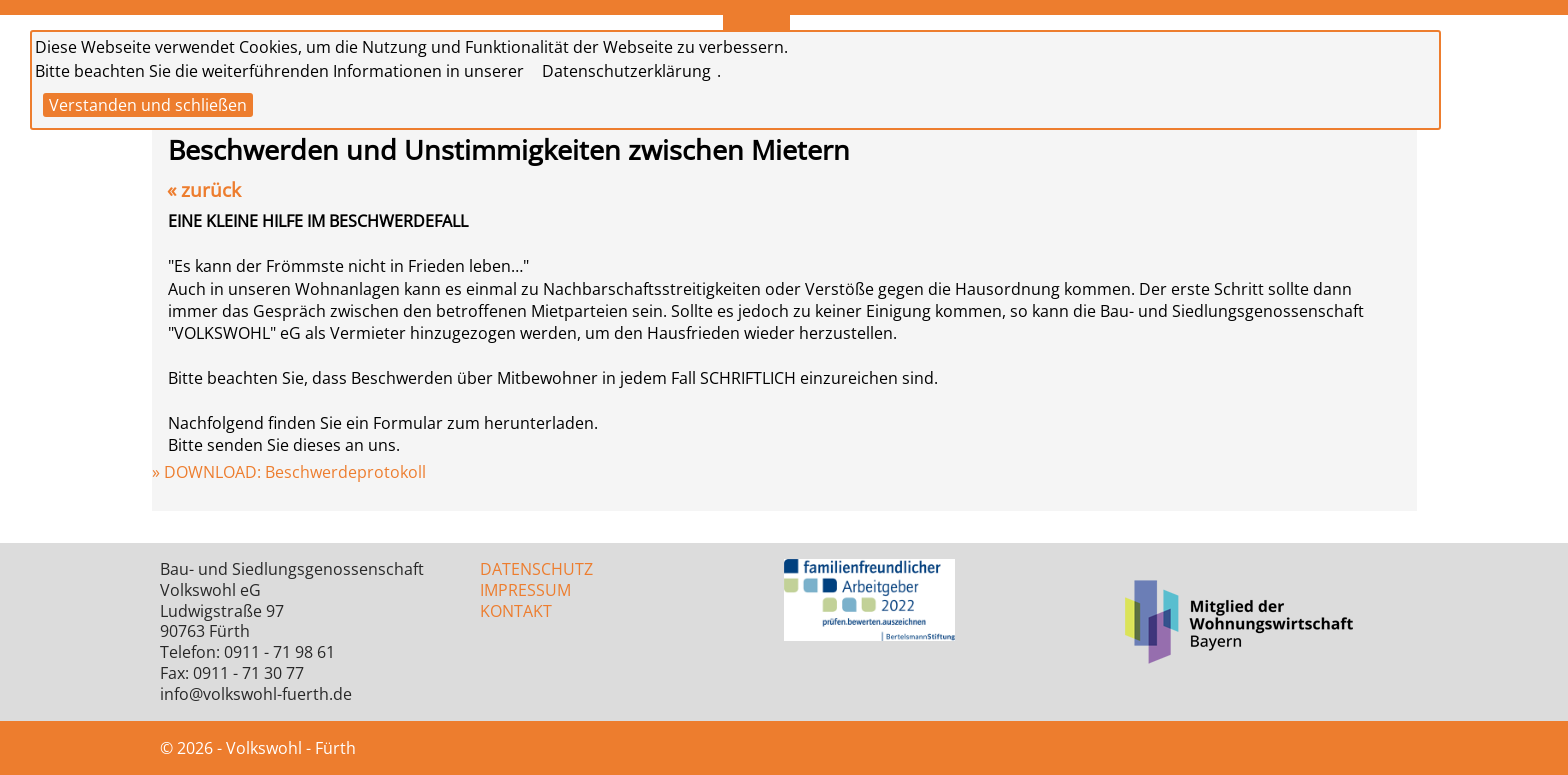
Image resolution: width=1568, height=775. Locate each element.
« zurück (204, 189)
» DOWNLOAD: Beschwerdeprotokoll (289, 472)
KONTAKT (516, 611)
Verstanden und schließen (148, 105)
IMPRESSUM (525, 590)
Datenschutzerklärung (626, 71)
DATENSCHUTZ (536, 569)
